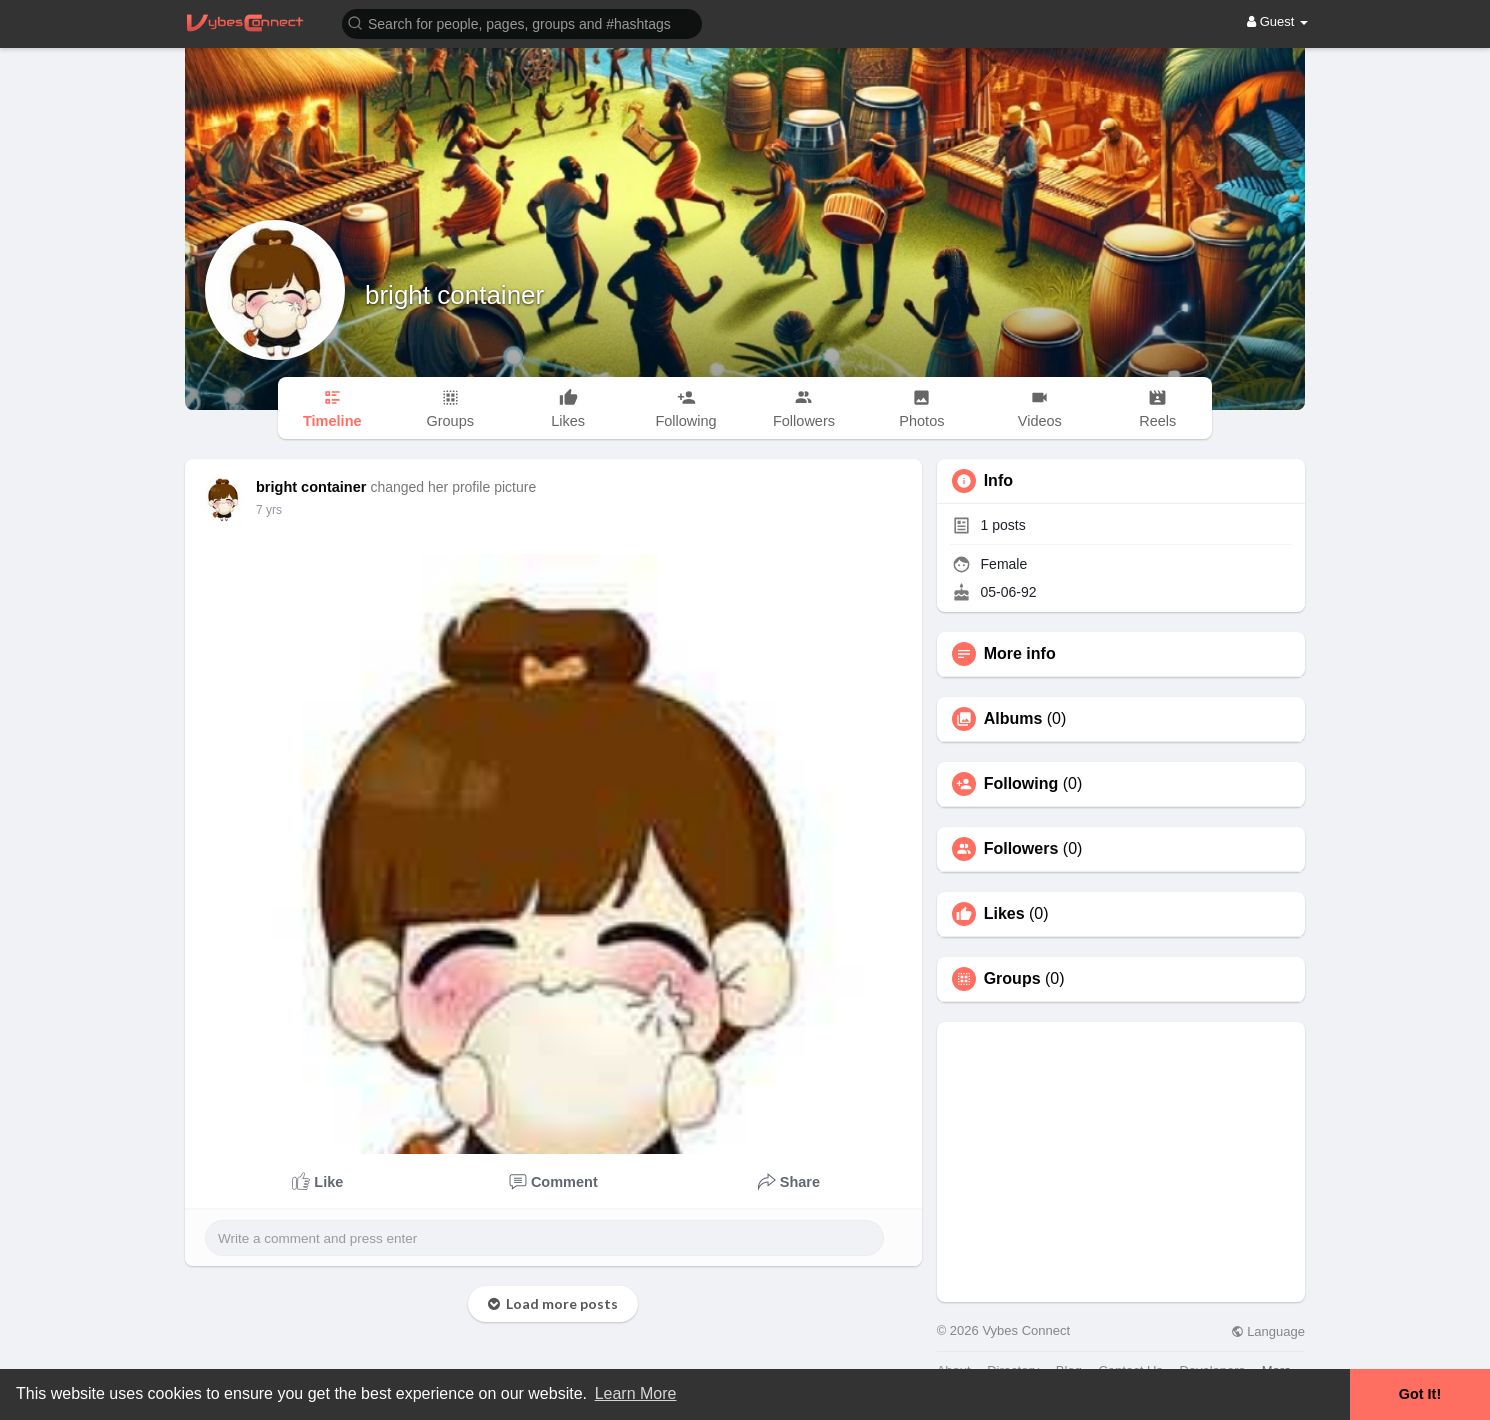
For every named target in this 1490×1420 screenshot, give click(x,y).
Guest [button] (1277, 21)
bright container (454, 295)
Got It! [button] (1420, 1394)
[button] (522, 22)
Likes (1004, 914)
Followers (1021, 849)
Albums (1013, 719)
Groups (1012, 979)
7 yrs (269, 510)
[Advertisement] (1121, 1162)
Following (1021, 784)
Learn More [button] (636, 1393)
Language (1268, 1331)
